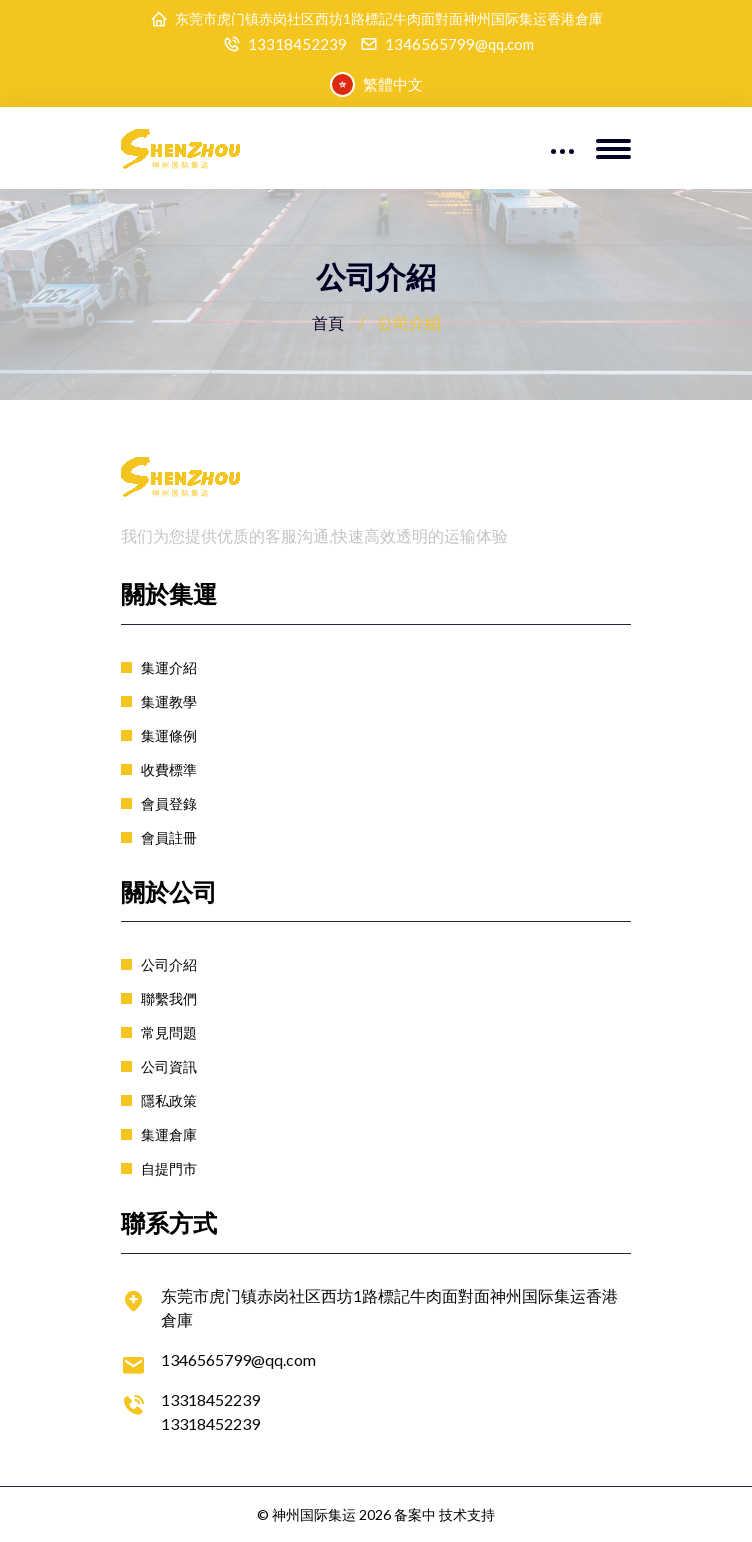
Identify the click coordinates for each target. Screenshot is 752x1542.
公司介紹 (169, 964)
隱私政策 (169, 1100)
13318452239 (297, 44)
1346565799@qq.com (459, 44)
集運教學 (169, 701)
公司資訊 (169, 1066)
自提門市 (169, 1168)
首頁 (328, 322)
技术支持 (467, 1514)
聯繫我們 (169, 998)
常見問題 (169, 1032)
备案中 (415, 1514)
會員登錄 (169, 803)
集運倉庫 (169, 1134)
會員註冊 (169, 837)
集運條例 (169, 735)
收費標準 (169, 769)
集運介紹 (169, 667)
